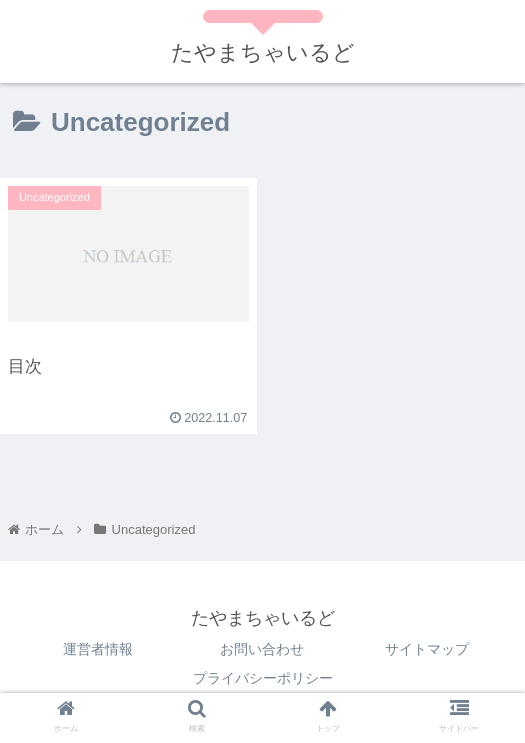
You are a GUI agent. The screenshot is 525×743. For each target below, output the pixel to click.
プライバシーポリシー (263, 678)
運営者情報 (98, 649)
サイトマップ (427, 649)
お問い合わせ (262, 649)
